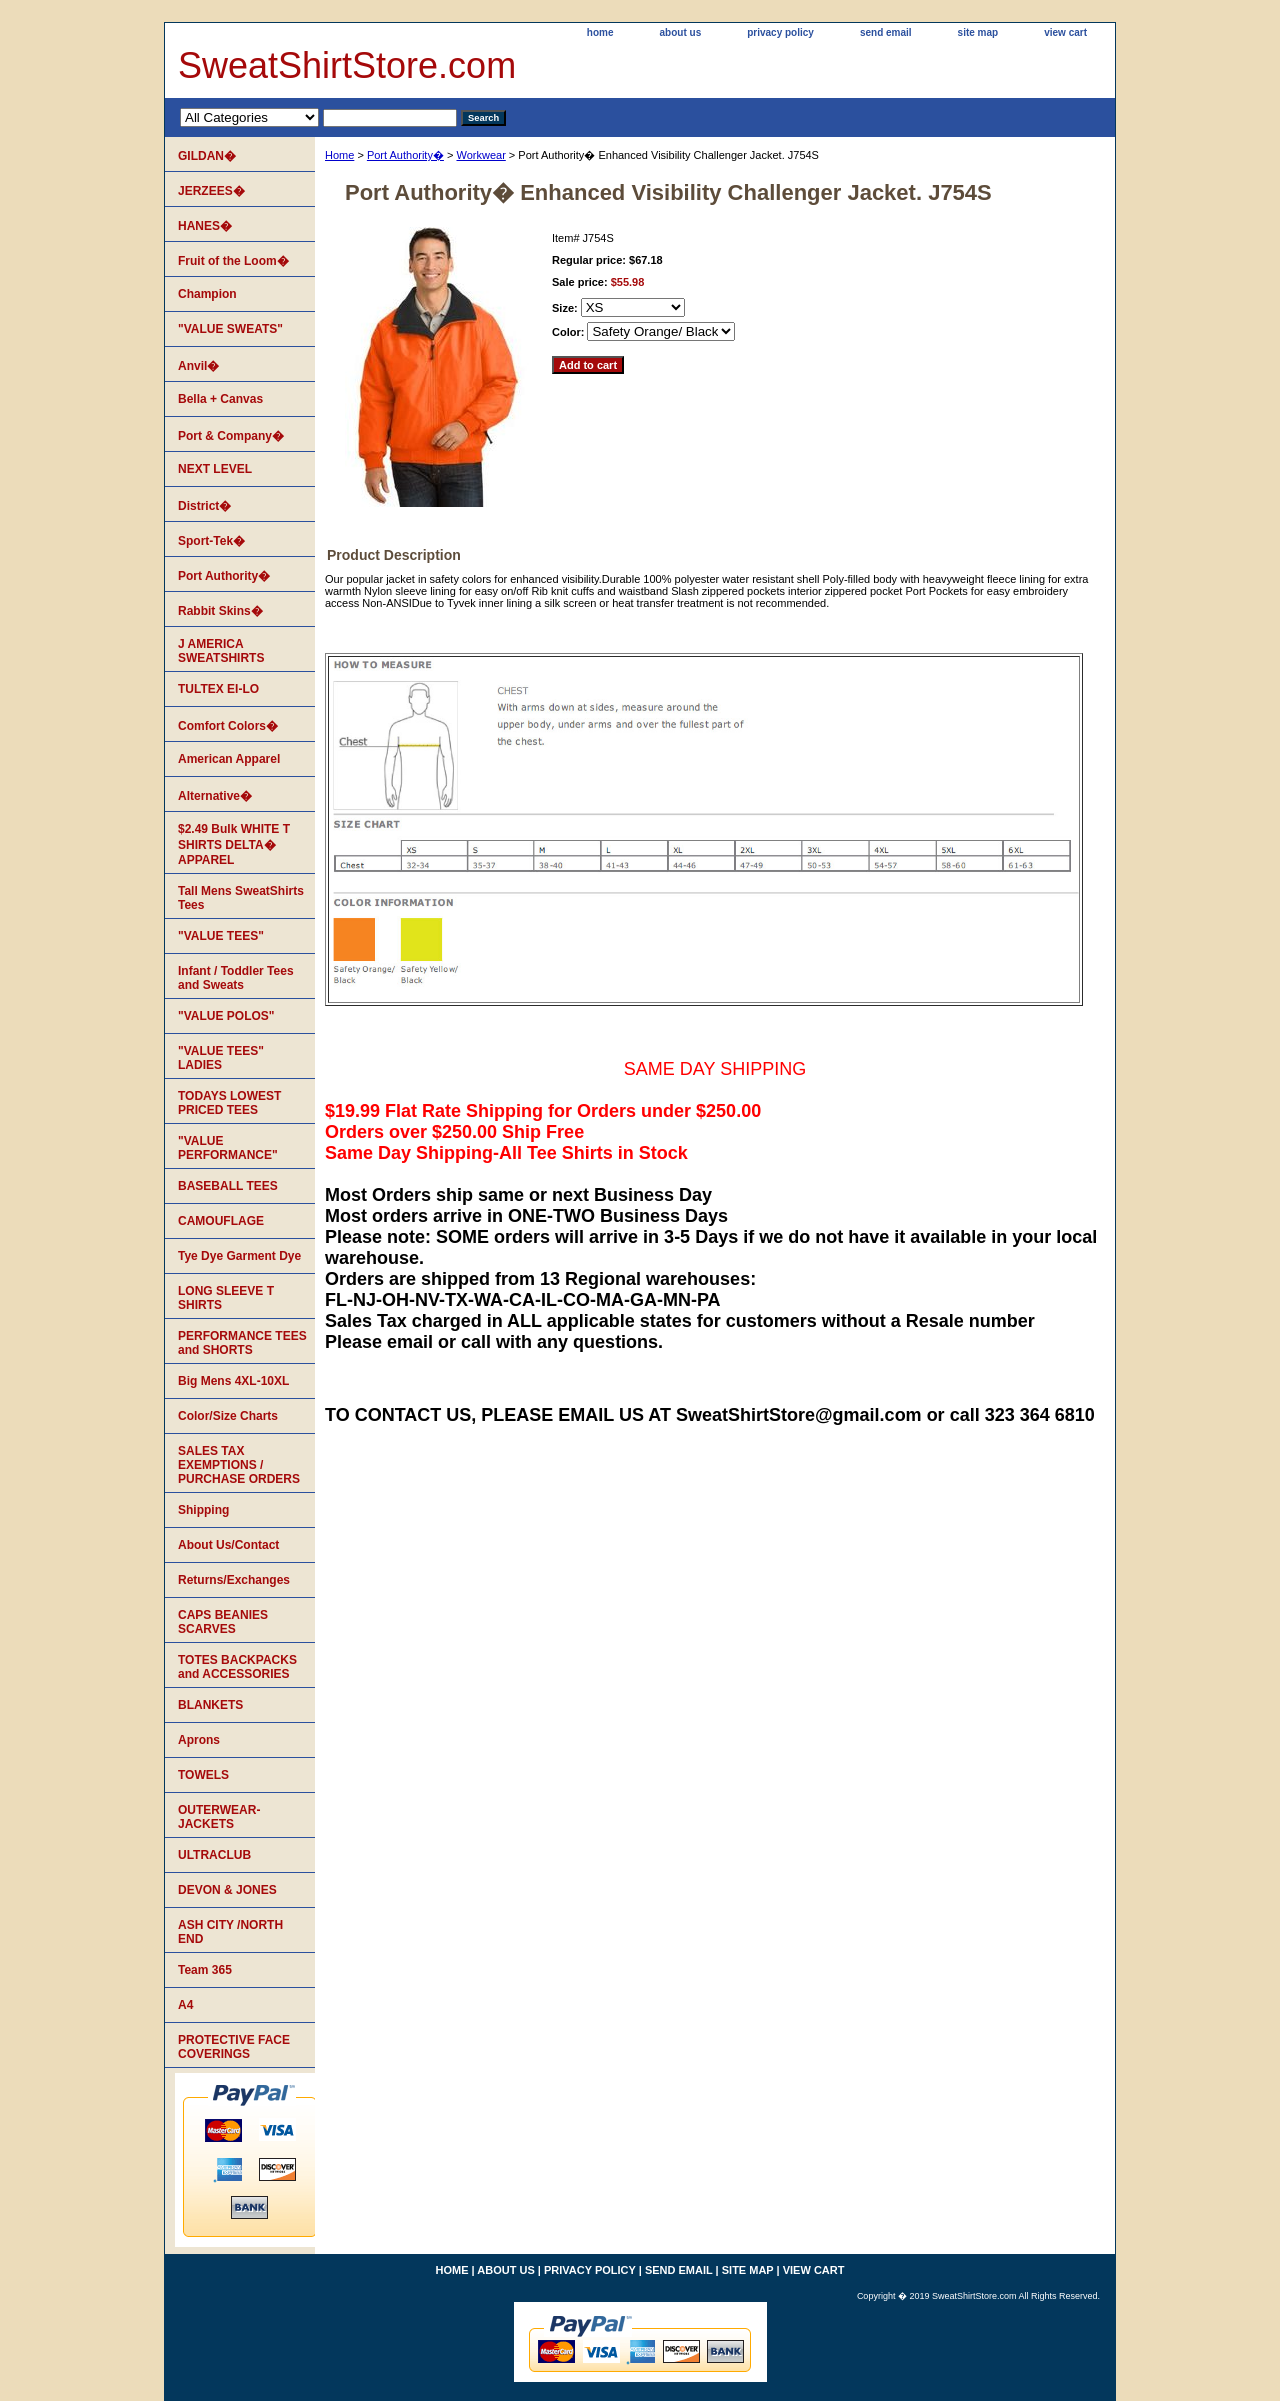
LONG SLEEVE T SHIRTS (226, 1298)
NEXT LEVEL (215, 469)
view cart (1065, 32)
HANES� (205, 226)
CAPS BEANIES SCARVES (223, 1622)
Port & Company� (231, 436)
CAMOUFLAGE (221, 1221)
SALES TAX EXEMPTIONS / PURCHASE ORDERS (239, 1465)
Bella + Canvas (220, 399)
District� (204, 506)
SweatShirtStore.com (347, 65)
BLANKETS (210, 1705)
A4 (185, 2005)
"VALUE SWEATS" (230, 329)
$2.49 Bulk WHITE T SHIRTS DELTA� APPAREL (234, 844)
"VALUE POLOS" (226, 1016)
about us (681, 32)
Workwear (480, 155)
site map (978, 32)
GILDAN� (207, 156)
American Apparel (229, 759)
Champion (207, 294)
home (600, 32)
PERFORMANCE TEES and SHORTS (242, 1343)
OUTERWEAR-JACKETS (219, 1817)
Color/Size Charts (228, 1416)
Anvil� (198, 366)
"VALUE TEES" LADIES (221, 1058)
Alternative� (215, 796)
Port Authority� (405, 155)
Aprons (199, 1740)
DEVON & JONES (227, 1890)
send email (886, 32)
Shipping (203, 1510)
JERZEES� (211, 191)
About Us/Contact (228, 1545)
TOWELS (203, 1775)
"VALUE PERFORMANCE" (228, 1148)
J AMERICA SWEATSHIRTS (221, 651)
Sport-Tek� (211, 541)
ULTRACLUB (214, 1855)
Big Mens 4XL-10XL (233, 1381)
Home (339, 155)
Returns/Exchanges (234, 1580)
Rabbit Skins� (220, 611)
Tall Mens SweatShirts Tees (241, 898)
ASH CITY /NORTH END (230, 1932)
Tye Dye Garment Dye (239, 1256)
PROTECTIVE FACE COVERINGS (234, 2047)
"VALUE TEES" (221, 936)
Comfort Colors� (228, 726)
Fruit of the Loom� (233, 261)
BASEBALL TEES (228, 1186)
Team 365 (205, 1970)
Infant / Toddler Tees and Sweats (236, 978)
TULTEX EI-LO (218, 689)
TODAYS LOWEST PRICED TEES (229, 1103)
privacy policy (780, 32)
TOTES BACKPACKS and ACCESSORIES (237, 1667)
